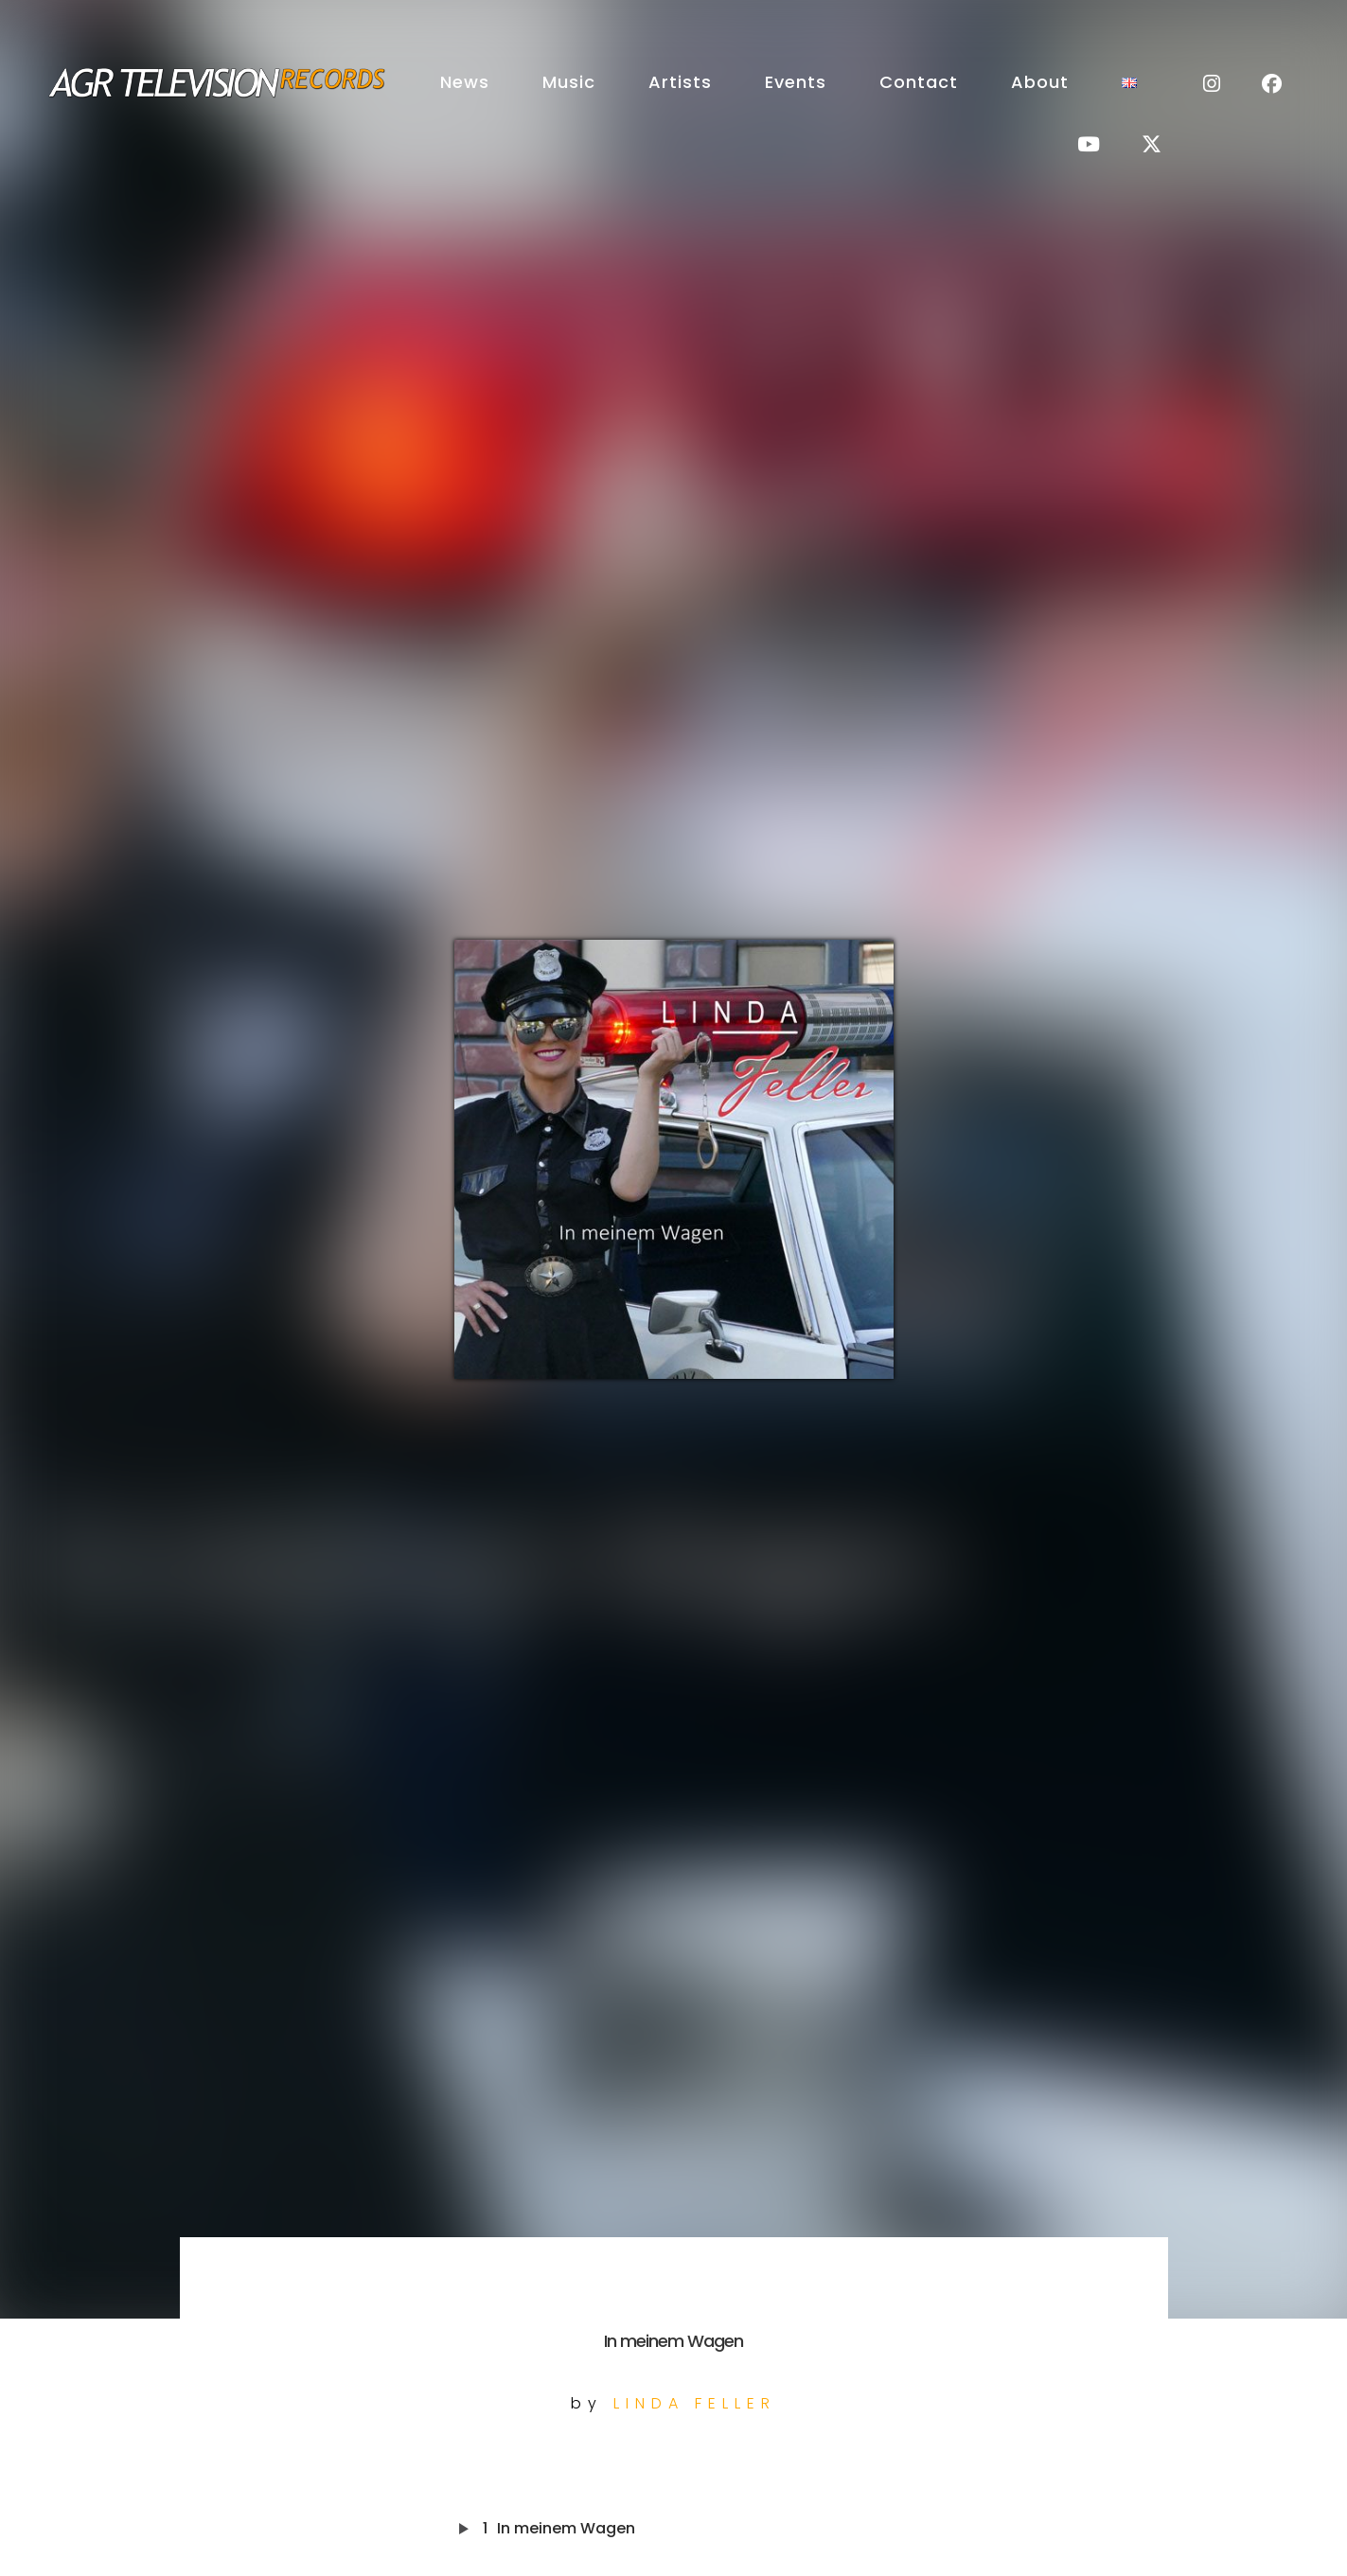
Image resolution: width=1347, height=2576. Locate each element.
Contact (918, 82)
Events (795, 82)
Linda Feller (694, 2403)
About (1040, 82)
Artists (680, 82)
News (464, 82)
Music (568, 82)
